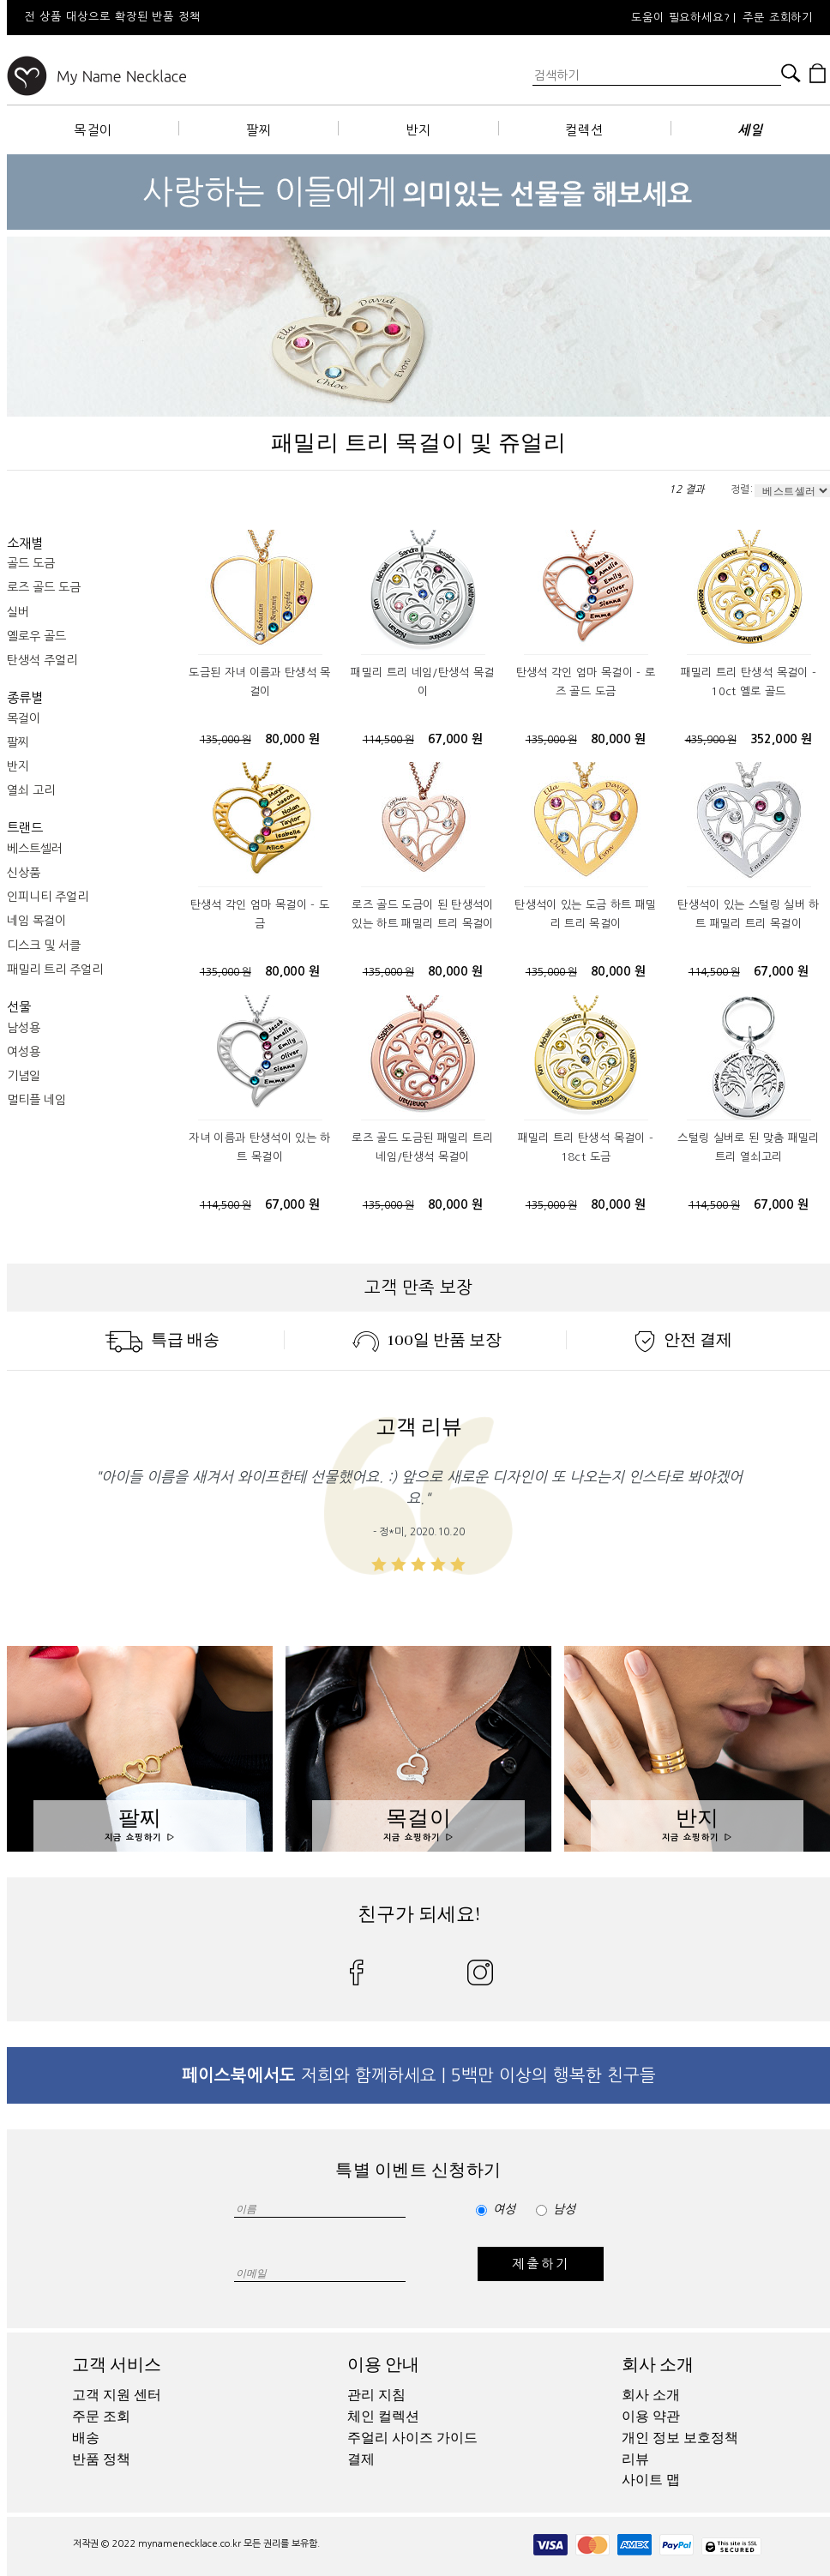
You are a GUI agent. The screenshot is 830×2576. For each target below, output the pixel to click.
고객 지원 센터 (116, 2395)
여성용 (23, 1052)
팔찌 (259, 129)
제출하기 (540, 2263)
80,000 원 (292, 739)
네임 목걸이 (36, 921)
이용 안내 (383, 2365)
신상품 (23, 873)
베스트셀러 (35, 849)
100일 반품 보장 (427, 1339)
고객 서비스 (116, 2365)
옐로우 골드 (36, 636)
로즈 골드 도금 (44, 587)
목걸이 (93, 129)
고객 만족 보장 (418, 1287)
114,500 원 (388, 740)
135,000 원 (225, 740)
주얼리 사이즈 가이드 (412, 2438)
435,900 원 (711, 740)
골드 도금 (31, 563)
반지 (418, 129)
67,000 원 (455, 739)
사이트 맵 (651, 2480)
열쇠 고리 (31, 790)
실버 (18, 612)
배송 (85, 2438)
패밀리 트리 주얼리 (55, 970)
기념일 (23, 1076)
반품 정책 (101, 2459)
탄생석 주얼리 (42, 660)
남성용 (23, 1028)
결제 (361, 2459)
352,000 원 (781, 739)
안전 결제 (683, 1339)
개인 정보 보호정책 (680, 2438)
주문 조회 (101, 2416)
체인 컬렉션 (383, 2416)
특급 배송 (162, 1339)
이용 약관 (651, 2416)
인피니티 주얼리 (47, 897)
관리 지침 (376, 2395)
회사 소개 (658, 2365)
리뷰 (635, 2459)
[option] (238, 17)
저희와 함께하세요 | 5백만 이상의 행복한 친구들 (419, 2075)
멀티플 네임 (36, 1100)
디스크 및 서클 (44, 946)
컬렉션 (584, 129)
